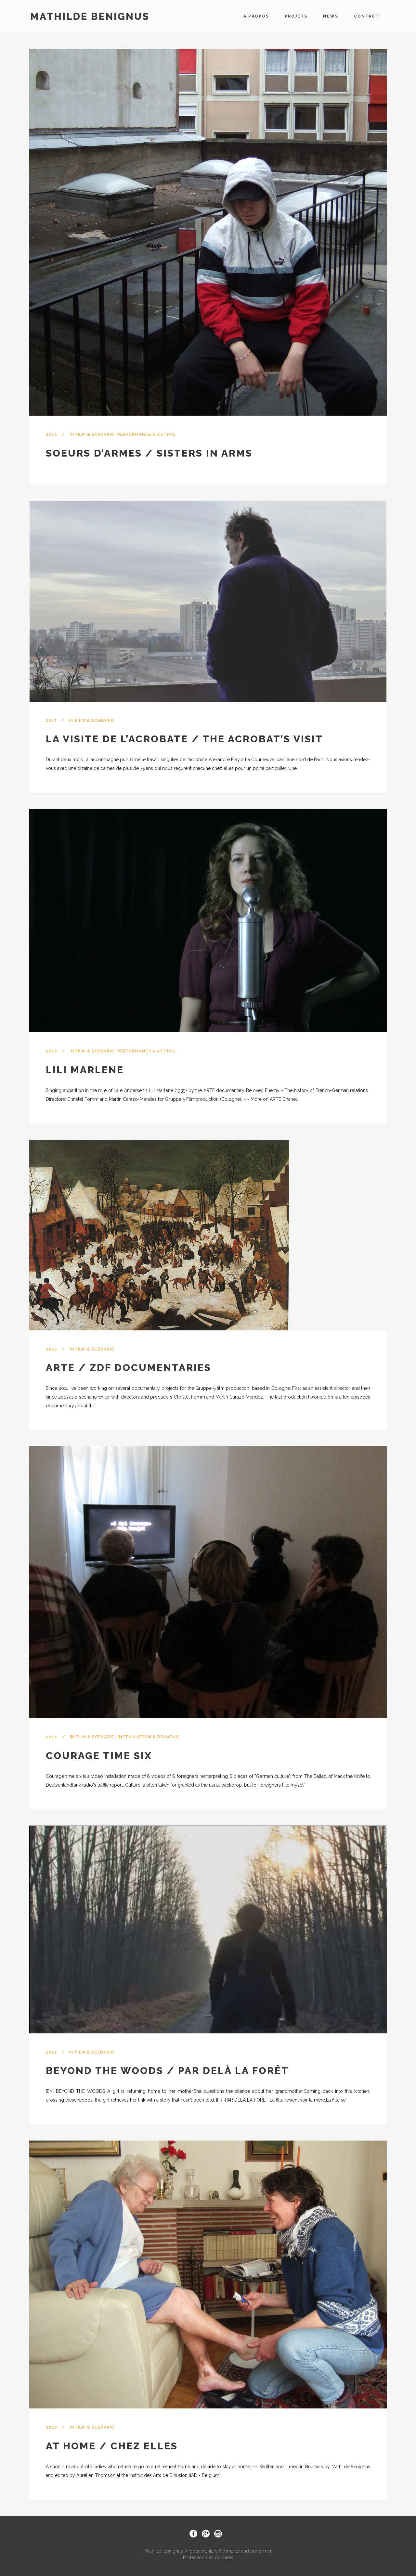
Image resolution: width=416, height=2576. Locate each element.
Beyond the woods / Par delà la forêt (167, 2070)
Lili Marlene (85, 1069)
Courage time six (99, 1755)
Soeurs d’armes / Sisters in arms (149, 453)
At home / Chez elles (112, 2446)
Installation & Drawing (148, 1736)
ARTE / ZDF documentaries (128, 1367)
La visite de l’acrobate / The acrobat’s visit (184, 739)
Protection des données (208, 2557)
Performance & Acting (146, 434)
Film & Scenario (95, 434)
